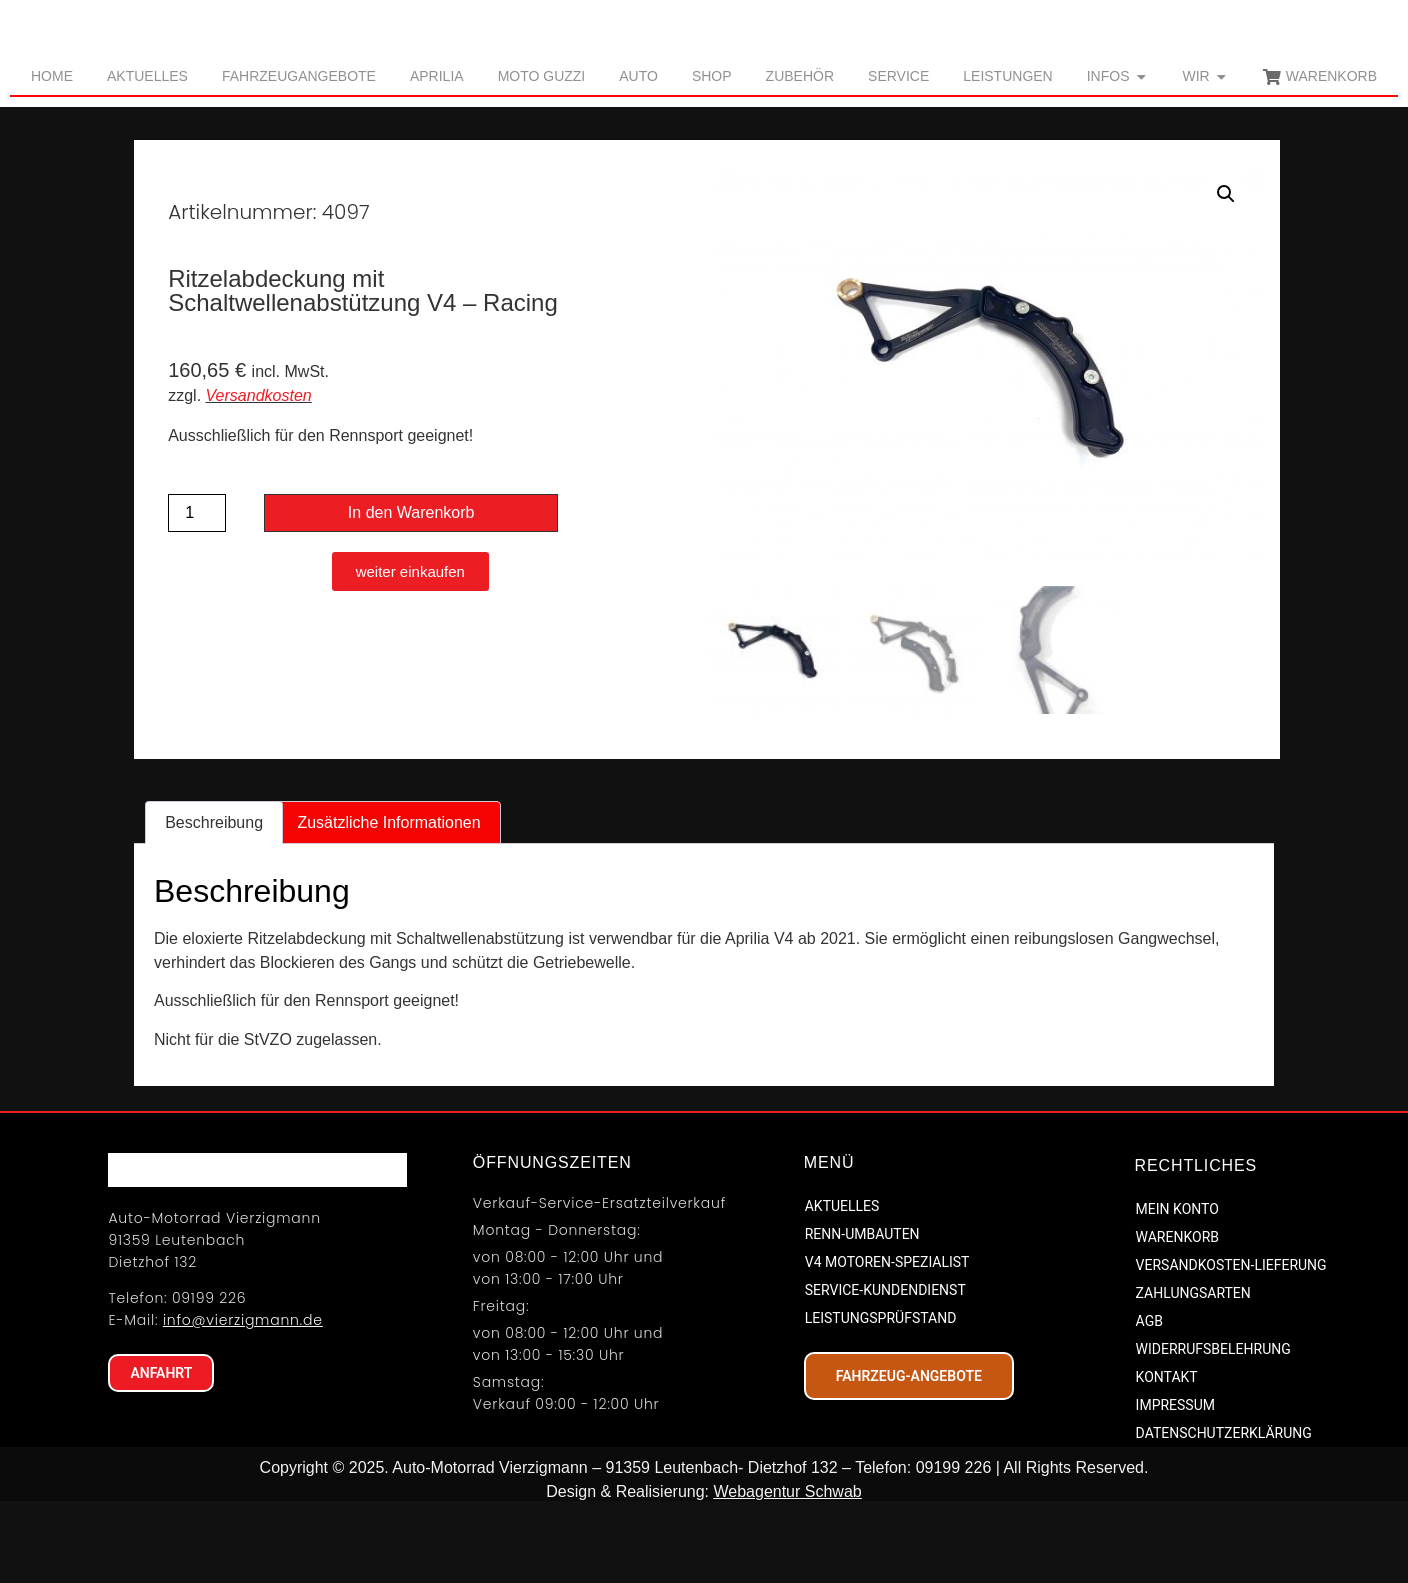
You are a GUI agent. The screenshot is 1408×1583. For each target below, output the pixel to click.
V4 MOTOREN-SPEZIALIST (887, 1340)
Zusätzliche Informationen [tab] (388, 900)
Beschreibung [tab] (214, 900)
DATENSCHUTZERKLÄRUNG (1224, 1512)
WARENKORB (1177, 1316)
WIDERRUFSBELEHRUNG (1213, 1428)
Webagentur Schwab (787, 1570)
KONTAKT (1167, 1456)
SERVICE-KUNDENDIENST (885, 1368)
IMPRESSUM (1175, 1484)
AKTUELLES (842, 1284)
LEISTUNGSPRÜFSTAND (881, 1396)
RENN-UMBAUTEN (862, 1312)
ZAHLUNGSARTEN (1193, 1372)
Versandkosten (259, 473)
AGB (1149, 1400)
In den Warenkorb (411, 591)
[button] (1226, 273)
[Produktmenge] (197, 592)
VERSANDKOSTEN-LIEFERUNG (1231, 1344)
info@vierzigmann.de (243, 1436)
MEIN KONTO (1177, 1288)
